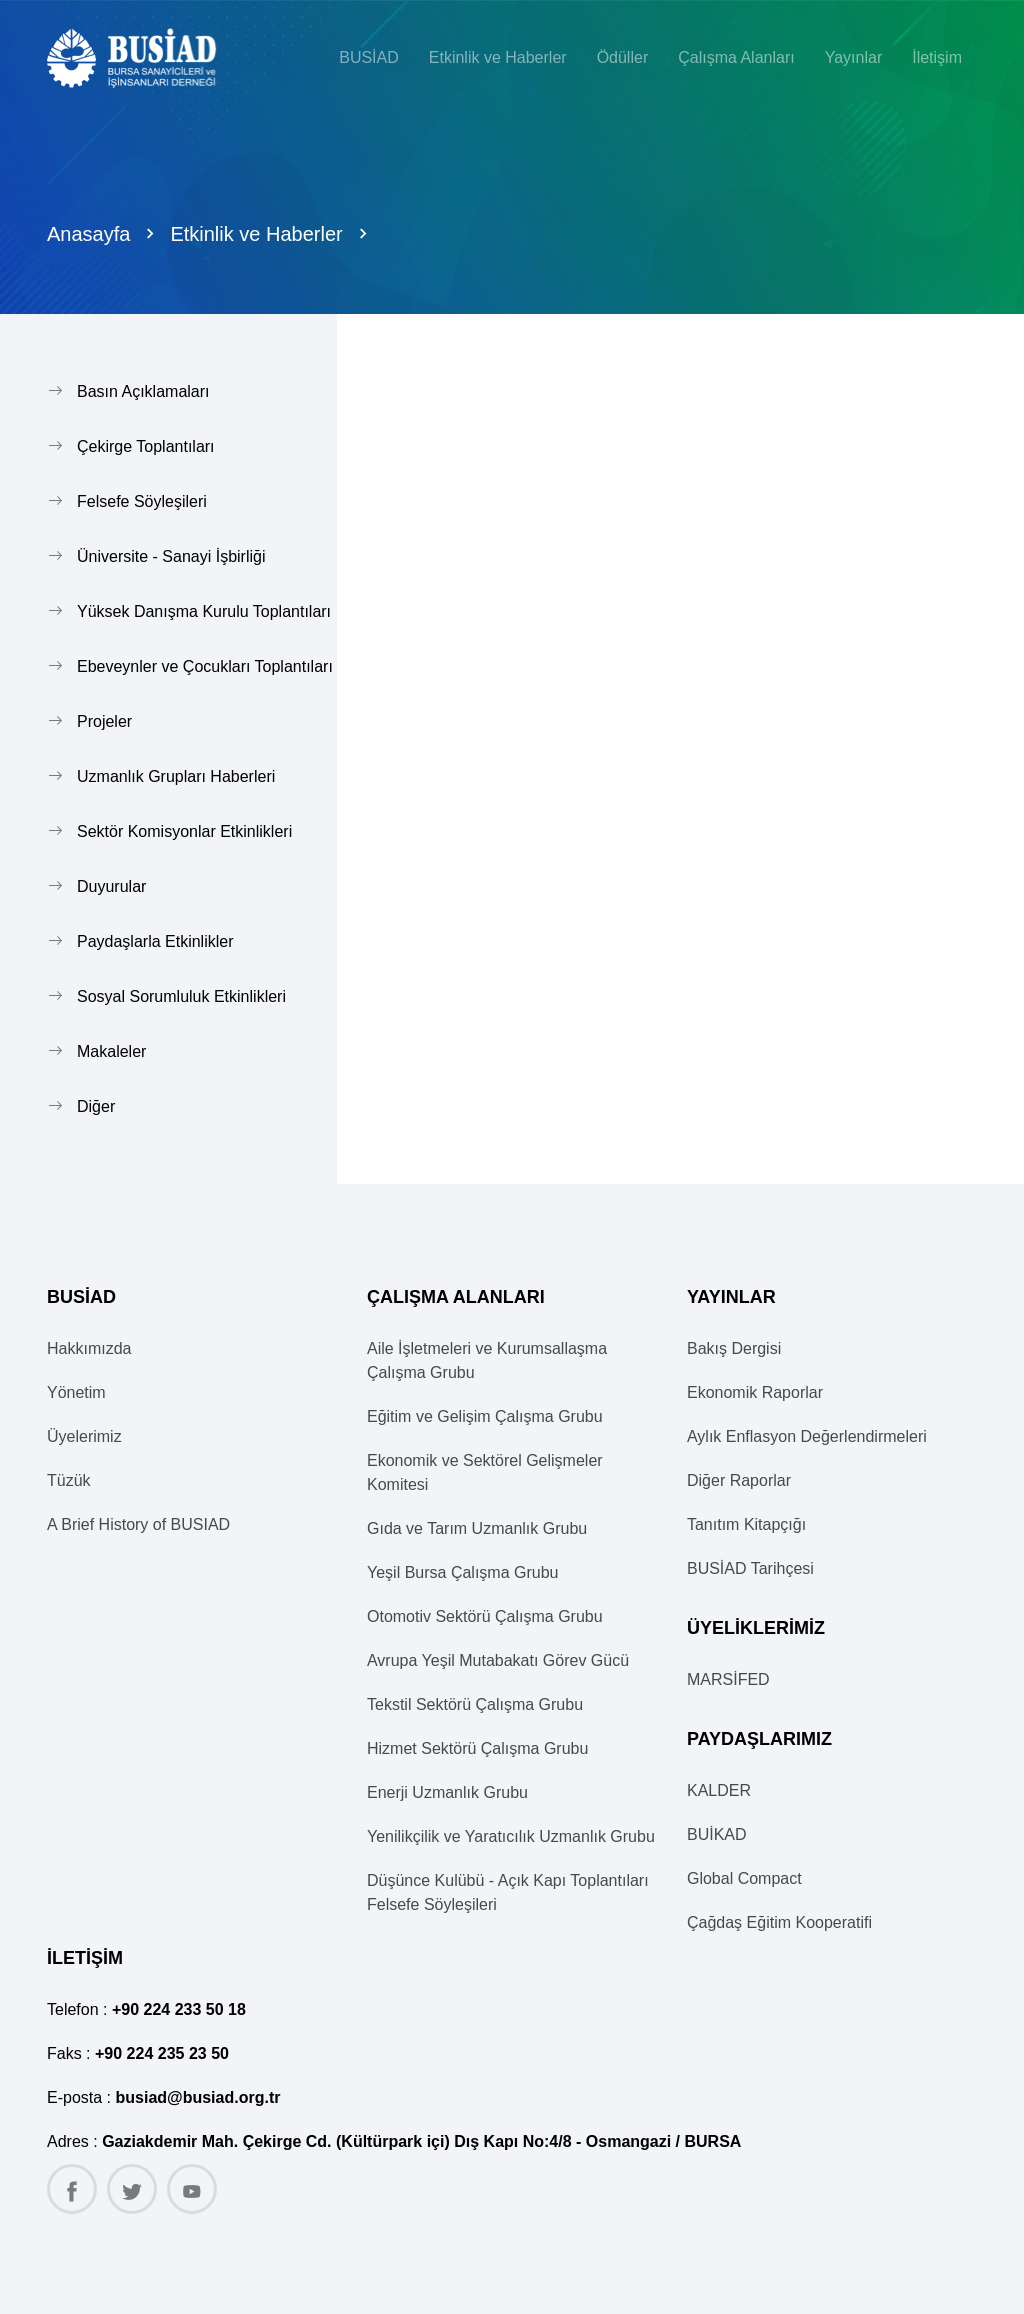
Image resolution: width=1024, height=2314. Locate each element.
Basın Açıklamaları (143, 391)
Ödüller (623, 57)
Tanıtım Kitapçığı (746, 1524)
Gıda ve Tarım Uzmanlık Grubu (477, 1528)
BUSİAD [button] (369, 57)
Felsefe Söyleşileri (142, 501)
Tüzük (69, 1480)
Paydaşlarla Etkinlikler (155, 941)
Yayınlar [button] (854, 57)
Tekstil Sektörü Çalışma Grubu (475, 1704)
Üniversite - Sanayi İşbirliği (171, 556)
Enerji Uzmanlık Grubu (447, 1792)
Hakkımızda (89, 1348)
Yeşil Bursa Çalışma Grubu (463, 1572)
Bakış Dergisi (734, 1348)
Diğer (96, 1106)
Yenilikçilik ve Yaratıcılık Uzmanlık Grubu (511, 1836)
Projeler (104, 721)
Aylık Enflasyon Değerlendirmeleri (807, 1436)
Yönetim (76, 1392)
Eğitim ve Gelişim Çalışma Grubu (485, 1416)
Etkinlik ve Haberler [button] (498, 57)
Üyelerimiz (84, 1436)
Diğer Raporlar (739, 1480)
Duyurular (111, 886)
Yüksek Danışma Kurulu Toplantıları (204, 611)
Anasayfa (88, 234)
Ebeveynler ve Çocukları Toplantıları (205, 666)
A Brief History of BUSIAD (138, 1524)
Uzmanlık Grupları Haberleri (176, 776)
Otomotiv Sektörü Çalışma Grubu (485, 1616)
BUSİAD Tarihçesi (750, 1568)
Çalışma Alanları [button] (736, 57)
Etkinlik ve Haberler (256, 234)
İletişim (937, 57)
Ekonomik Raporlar (755, 1392)
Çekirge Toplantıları (146, 446)
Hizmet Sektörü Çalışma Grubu (477, 1748)
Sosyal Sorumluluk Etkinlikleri (181, 996)
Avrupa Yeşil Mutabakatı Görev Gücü (498, 1660)
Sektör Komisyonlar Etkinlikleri (184, 831)
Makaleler (111, 1051)
